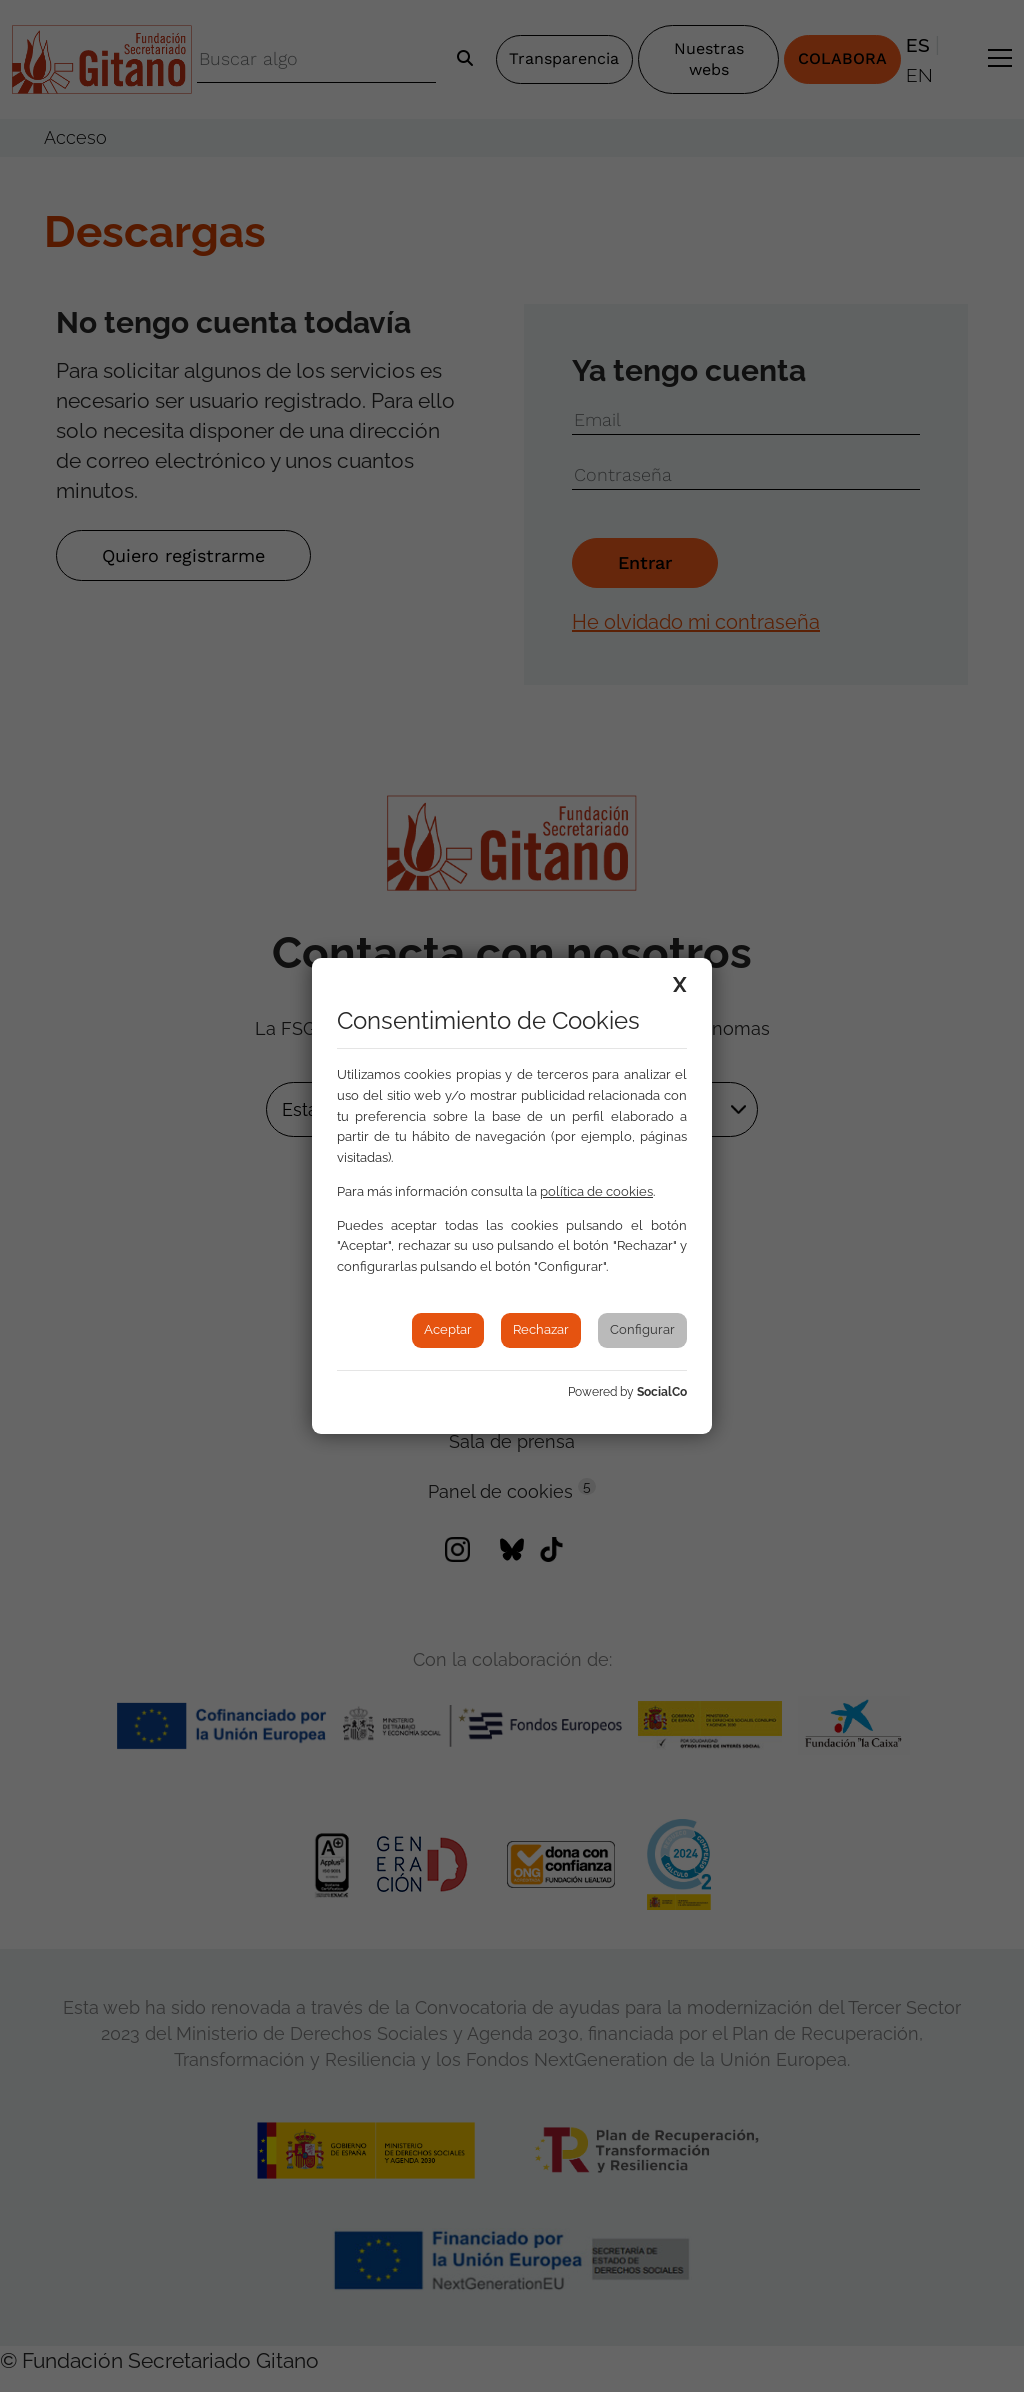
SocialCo (662, 1392)
